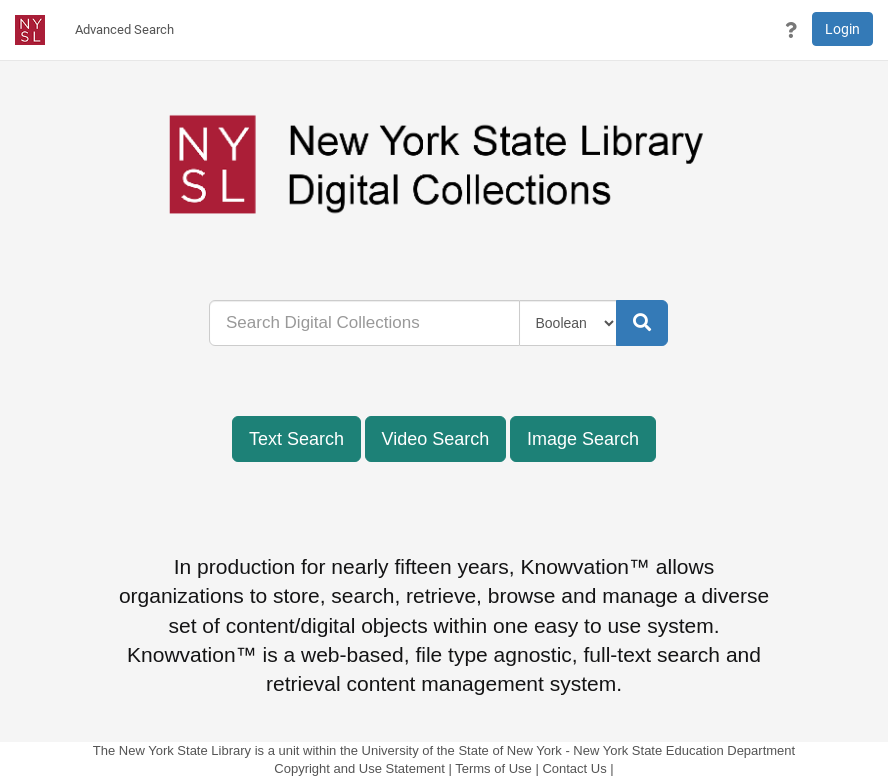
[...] (364, 323)
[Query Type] (568, 323)
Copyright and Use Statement (359, 768)
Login (842, 29)
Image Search (583, 439)
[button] (791, 30)
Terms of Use (493, 768)
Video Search (436, 439)
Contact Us (574, 768)
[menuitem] (124, 30)
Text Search (296, 439)
